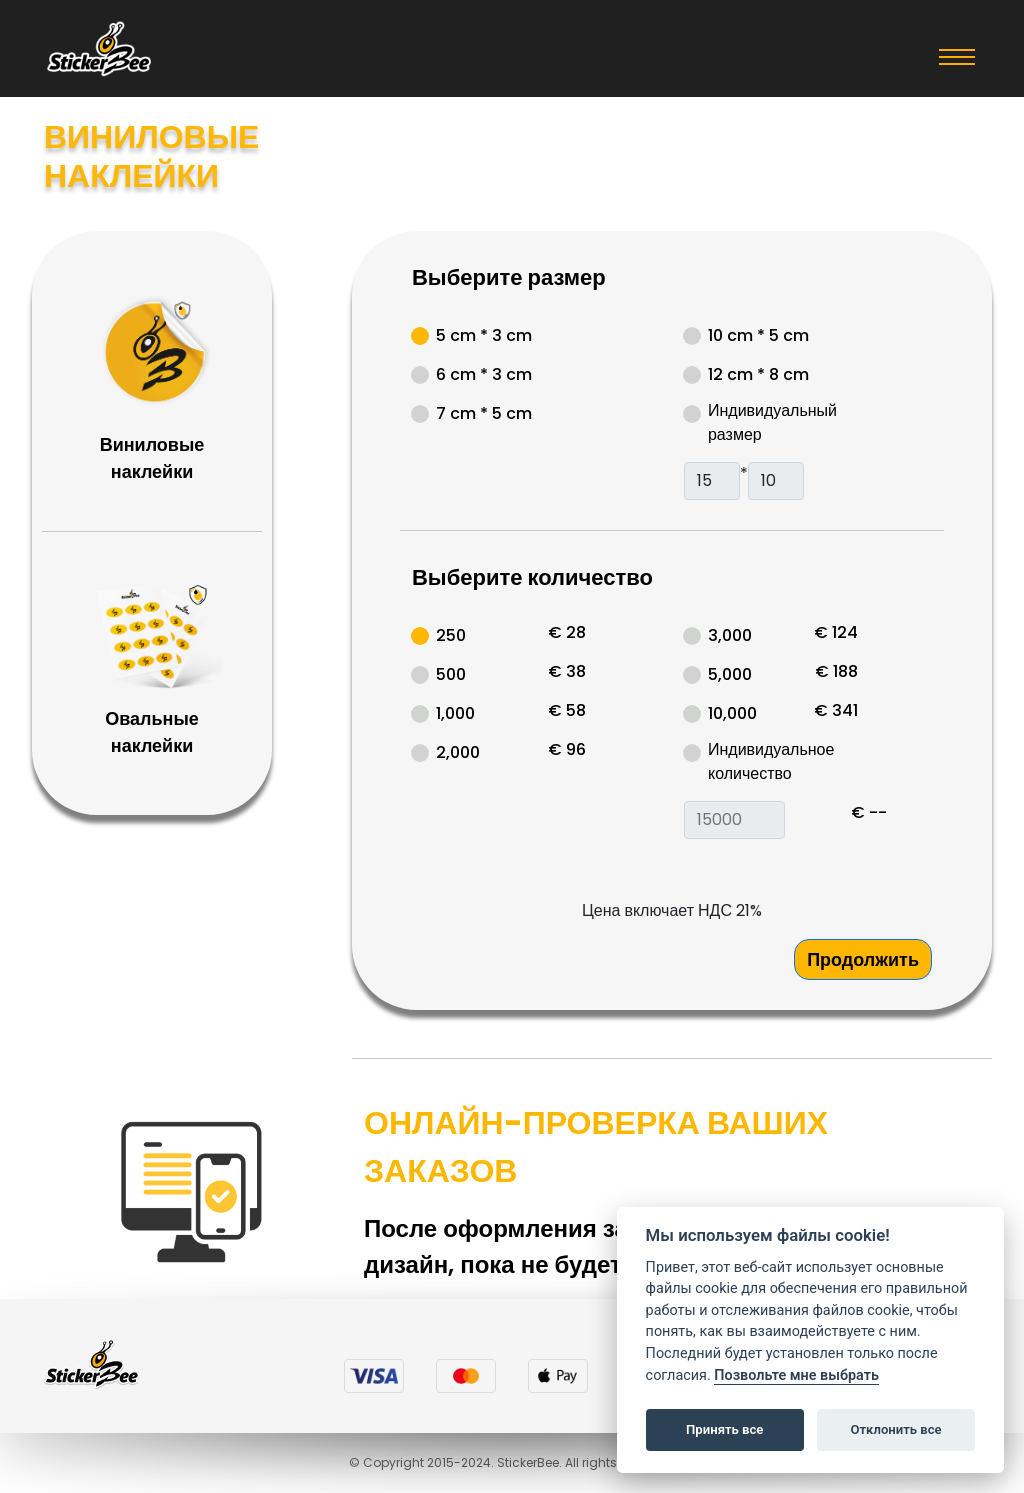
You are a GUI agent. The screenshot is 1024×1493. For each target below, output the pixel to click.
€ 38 (567, 671)
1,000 (455, 713)
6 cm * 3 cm (484, 374)
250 (451, 635)
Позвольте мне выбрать (796, 1375)
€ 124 (836, 632)
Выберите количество (532, 577)
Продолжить (863, 959)
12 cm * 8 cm (758, 374)
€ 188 (836, 671)
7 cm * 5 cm (484, 413)
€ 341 (836, 710)
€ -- (869, 812)
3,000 (730, 635)
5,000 (730, 674)
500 (451, 674)
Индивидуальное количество (771, 761)
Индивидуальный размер (772, 422)
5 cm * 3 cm (484, 335)
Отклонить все (895, 1429)
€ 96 (567, 749)
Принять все (724, 1429)
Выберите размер (509, 277)
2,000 (458, 752)
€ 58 (567, 710)
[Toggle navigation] (957, 56)
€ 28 (567, 632)
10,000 (732, 713)
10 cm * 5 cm (758, 335)
